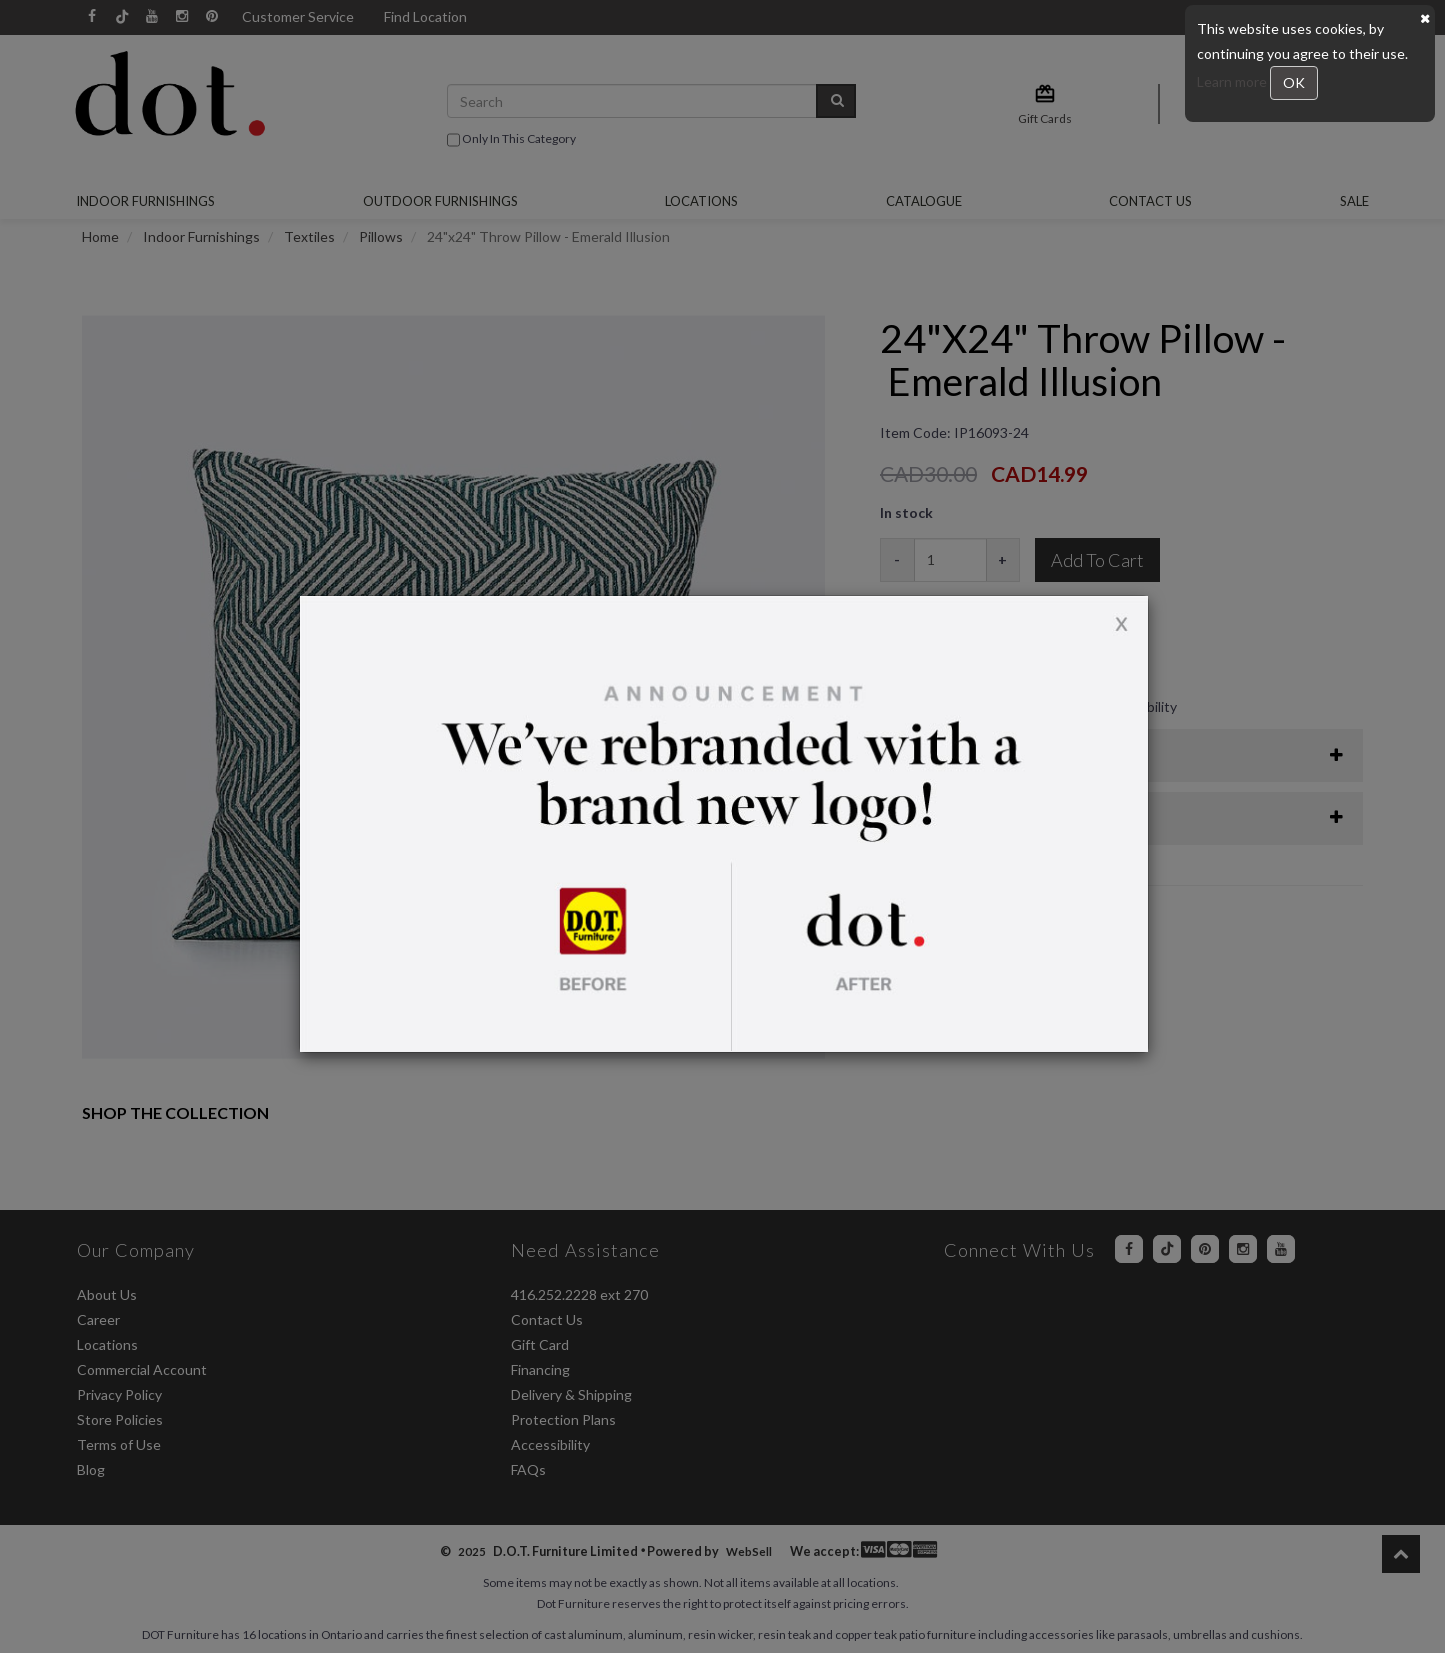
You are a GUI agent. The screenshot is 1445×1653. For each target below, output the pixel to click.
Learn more (1233, 81)
